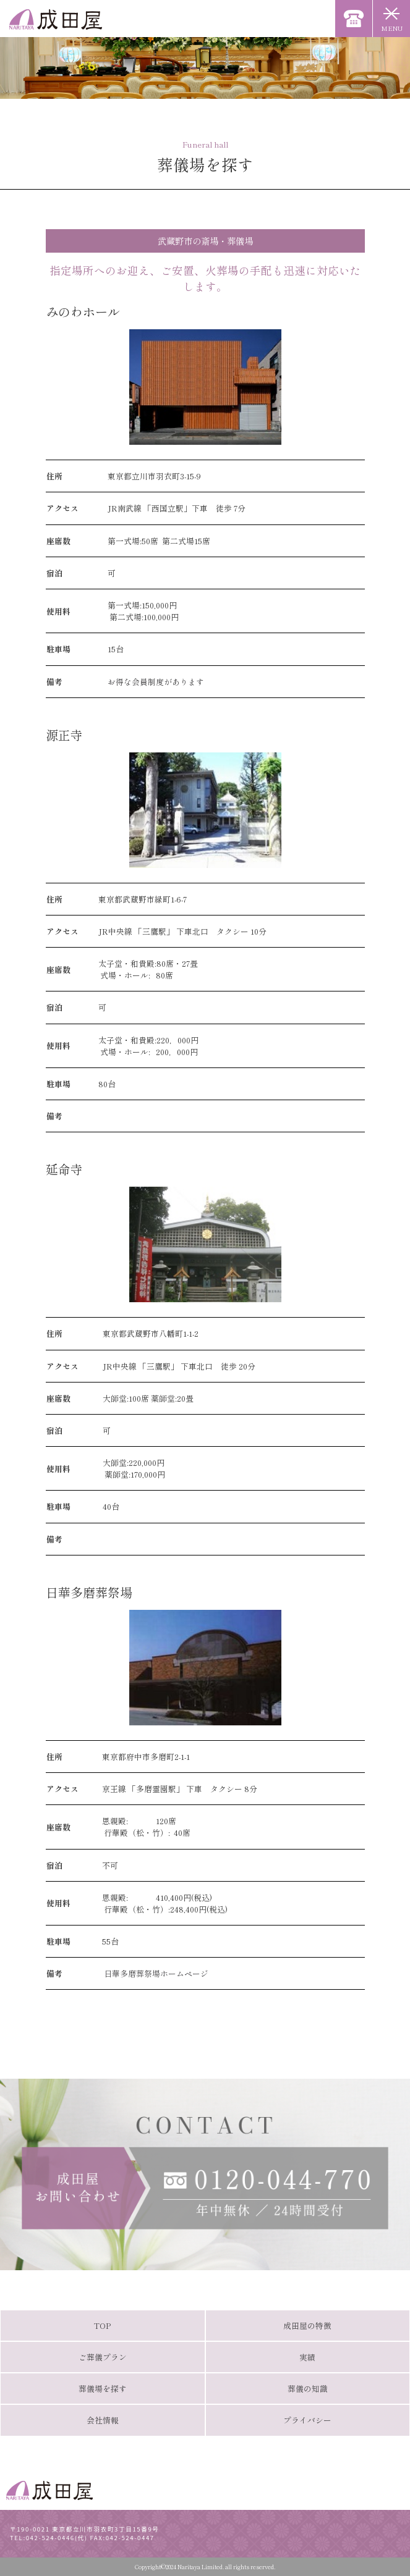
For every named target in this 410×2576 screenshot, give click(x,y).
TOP (102, 2325)
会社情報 (103, 2420)
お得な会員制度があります (156, 682)
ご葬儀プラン (103, 2357)
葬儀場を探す (103, 2388)
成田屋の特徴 (307, 2325)
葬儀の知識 (308, 2388)
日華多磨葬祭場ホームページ (155, 1973)
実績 (307, 2357)
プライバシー (307, 2420)
